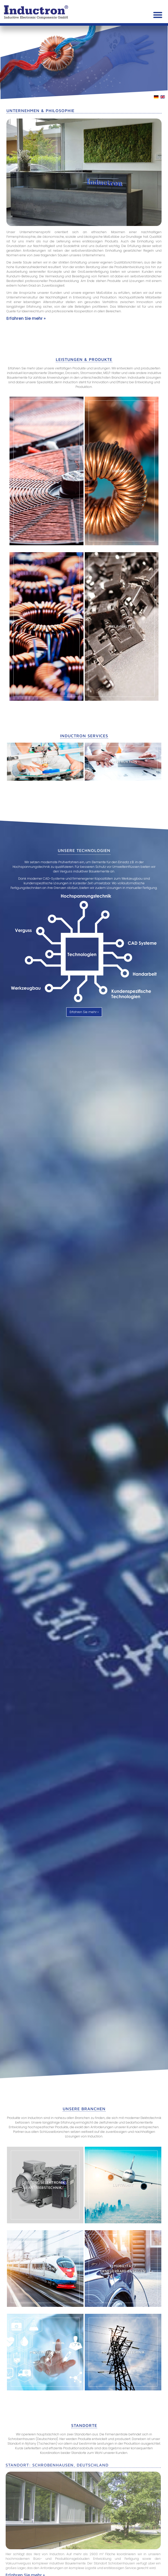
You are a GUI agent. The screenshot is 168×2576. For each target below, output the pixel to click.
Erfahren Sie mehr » (26, 318)
